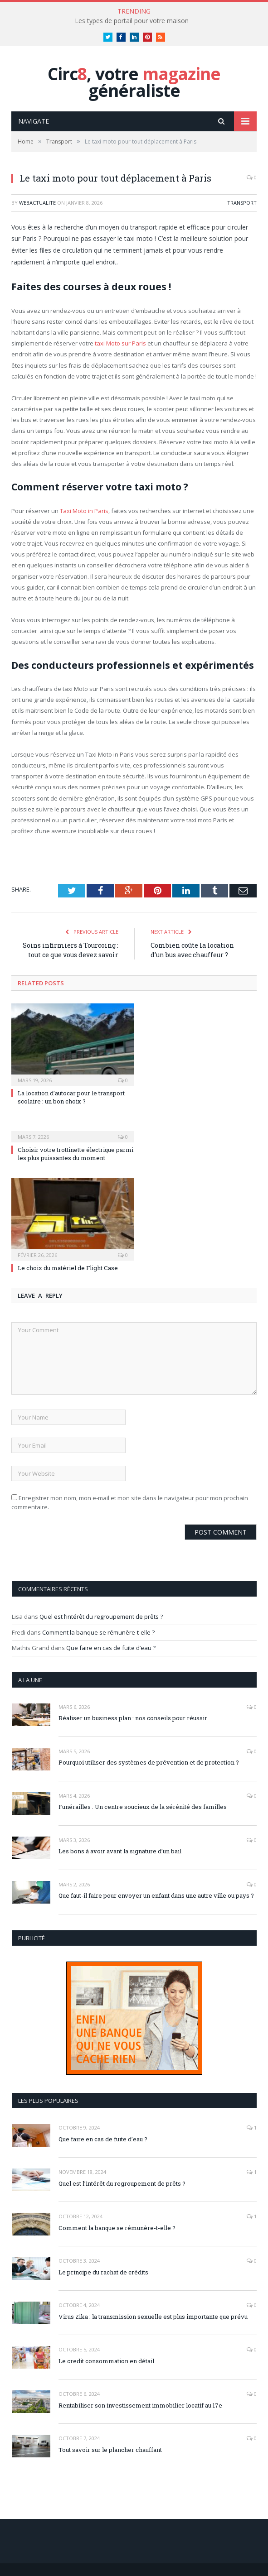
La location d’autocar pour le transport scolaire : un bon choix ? (71, 1097)
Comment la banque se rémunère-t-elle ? (98, 1632)
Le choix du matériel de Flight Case (68, 1268)
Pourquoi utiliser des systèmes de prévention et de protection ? (148, 1762)
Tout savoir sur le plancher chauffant (110, 2450)
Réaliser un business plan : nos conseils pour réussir (132, 1718)
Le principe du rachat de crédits (103, 2272)
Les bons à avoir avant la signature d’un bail (119, 1851)
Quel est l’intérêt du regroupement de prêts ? (101, 1616)
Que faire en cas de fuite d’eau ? (111, 1648)
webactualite (37, 202)
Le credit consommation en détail (106, 2361)
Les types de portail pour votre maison (132, 21)
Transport (242, 202)
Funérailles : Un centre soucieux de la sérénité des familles (142, 1807)
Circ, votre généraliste (134, 82)
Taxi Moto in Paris (84, 511)
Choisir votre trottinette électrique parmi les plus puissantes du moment (75, 1154)
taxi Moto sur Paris (120, 343)
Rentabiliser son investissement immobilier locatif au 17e (140, 2405)
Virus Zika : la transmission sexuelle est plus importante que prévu (153, 2316)
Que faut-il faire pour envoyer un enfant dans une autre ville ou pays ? (156, 1895)
